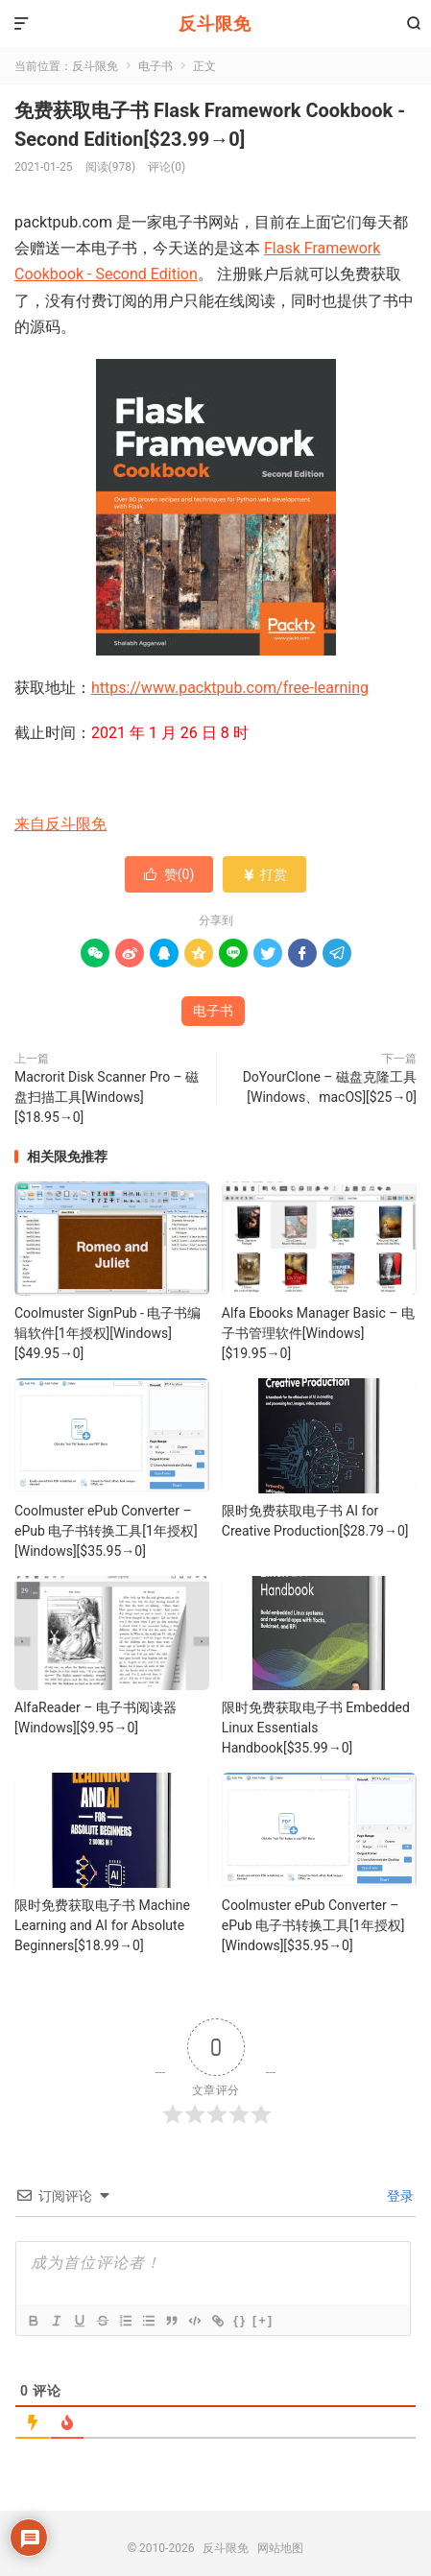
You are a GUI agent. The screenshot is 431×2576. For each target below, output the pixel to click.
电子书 (155, 66)
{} (240, 2320)
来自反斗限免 (60, 824)
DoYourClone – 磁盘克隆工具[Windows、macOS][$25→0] (330, 1087)
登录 (399, 2196)
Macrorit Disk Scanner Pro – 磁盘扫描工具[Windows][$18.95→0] (106, 1097)
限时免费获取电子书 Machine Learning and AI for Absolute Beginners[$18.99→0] (102, 1925)
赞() (169, 874)
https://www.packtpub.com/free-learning (230, 688)
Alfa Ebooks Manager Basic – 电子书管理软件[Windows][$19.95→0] (318, 1333)
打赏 (264, 874)
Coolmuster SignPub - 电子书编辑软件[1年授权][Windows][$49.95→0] (107, 1333)
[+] (263, 2320)
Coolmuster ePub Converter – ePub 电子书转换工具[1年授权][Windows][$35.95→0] (106, 1531)
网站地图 (280, 2548)
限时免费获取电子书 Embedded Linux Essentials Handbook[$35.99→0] (316, 1727)
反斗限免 (215, 23)
